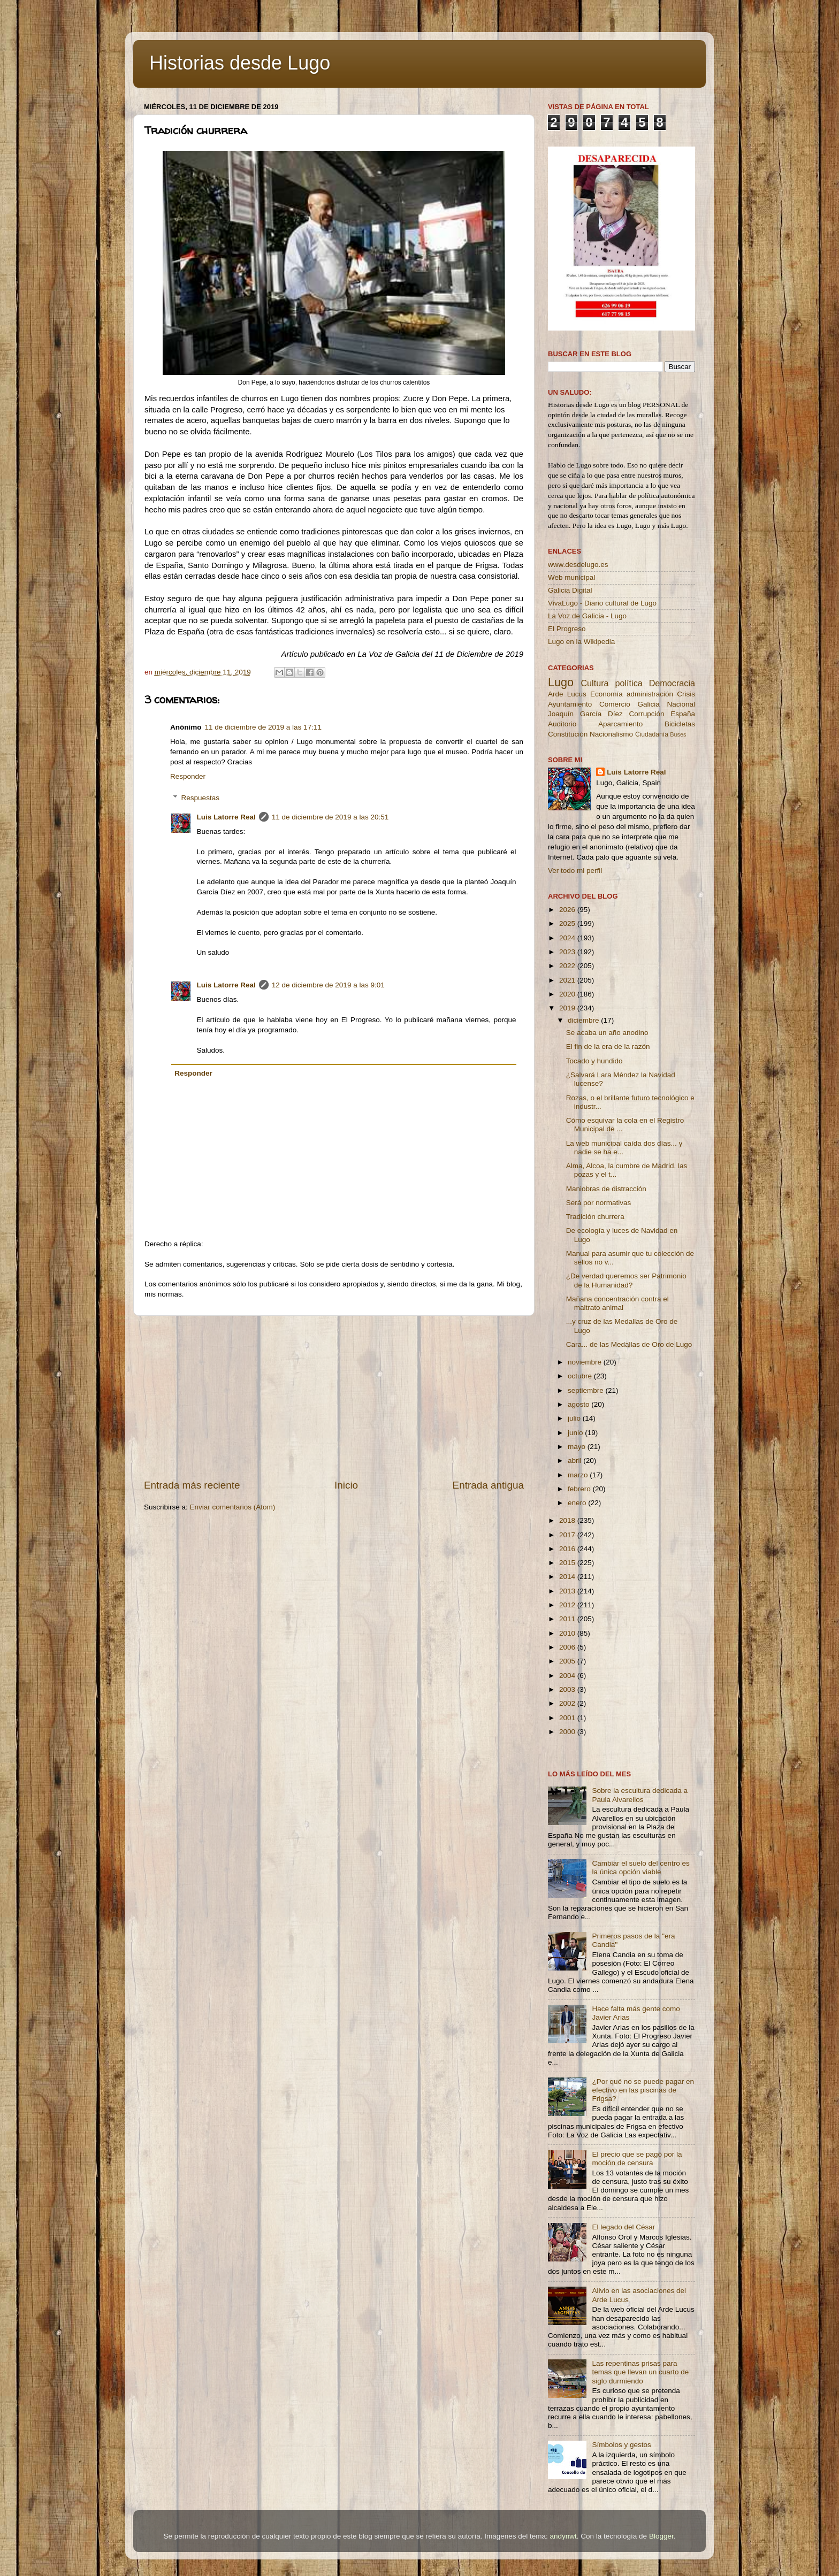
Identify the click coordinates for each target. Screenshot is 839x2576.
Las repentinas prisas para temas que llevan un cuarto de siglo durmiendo (640, 2372)
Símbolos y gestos (621, 2445)
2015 (568, 1563)
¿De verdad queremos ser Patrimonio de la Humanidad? (626, 1280)
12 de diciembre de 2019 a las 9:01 (328, 985)
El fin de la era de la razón (608, 1046)
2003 (568, 1689)
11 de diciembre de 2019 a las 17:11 (263, 727)
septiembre (587, 1390)
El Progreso (567, 629)
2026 (568, 910)
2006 (568, 1647)
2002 (568, 1703)
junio (576, 1433)
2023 (568, 952)
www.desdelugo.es (578, 565)
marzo (579, 1475)
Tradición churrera (595, 1217)
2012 (568, 1605)
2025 (568, 923)
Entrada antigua (488, 1485)
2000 (568, 1732)
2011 (568, 1619)
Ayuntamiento (570, 704)
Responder (187, 776)
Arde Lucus (567, 694)
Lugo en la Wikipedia (581, 642)
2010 (568, 1633)
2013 (568, 1591)
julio (575, 1418)
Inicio (346, 1485)
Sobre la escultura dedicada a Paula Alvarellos (640, 1795)
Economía (606, 694)
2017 (568, 1535)
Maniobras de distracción (606, 1189)
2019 (568, 1008)
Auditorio (562, 724)
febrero (580, 1489)
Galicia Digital (570, 590)
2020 (568, 994)
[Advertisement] (334, 1397)
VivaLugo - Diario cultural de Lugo (602, 603)
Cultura (594, 683)
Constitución (568, 734)
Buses (678, 734)
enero (578, 1503)
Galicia (648, 704)
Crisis (686, 694)
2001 (568, 1718)
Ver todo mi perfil (575, 871)
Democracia (672, 683)
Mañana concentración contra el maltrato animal (617, 1303)
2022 (568, 966)
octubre (581, 1376)
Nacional (681, 704)
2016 (568, 1549)
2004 (568, 1676)
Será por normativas (598, 1203)
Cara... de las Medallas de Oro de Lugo (629, 1344)
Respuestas (200, 798)
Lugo (561, 682)
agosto (579, 1404)
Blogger (661, 2536)
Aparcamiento (620, 724)
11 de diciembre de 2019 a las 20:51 (330, 817)
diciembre (584, 1020)
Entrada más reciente (192, 1485)
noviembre (586, 1362)
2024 (568, 938)
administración (650, 694)
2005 (568, 1661)
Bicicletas (680, 724)
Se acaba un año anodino (607, 1033)
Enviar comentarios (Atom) (233, 1507)
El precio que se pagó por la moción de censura (637, 2158)
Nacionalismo (611, 734)
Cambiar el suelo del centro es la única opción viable (640, 1867)
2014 (568, 1577)
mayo (578, 1447)
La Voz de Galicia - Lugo (587, 616)
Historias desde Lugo (239, 63)
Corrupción (646, 714)
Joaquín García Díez (585, 714)
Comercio (614, 704)
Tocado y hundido (594, 1061)
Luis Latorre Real (226, 817)
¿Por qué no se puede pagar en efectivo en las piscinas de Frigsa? (643, 2090)
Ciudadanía (651, 734)
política (628, 683)
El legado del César (623, 2227)
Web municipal (571, 577)
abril (575, 1460)
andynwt (563, 2536)
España (682, 714)
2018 (568, 1520)
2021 (568, 980)
